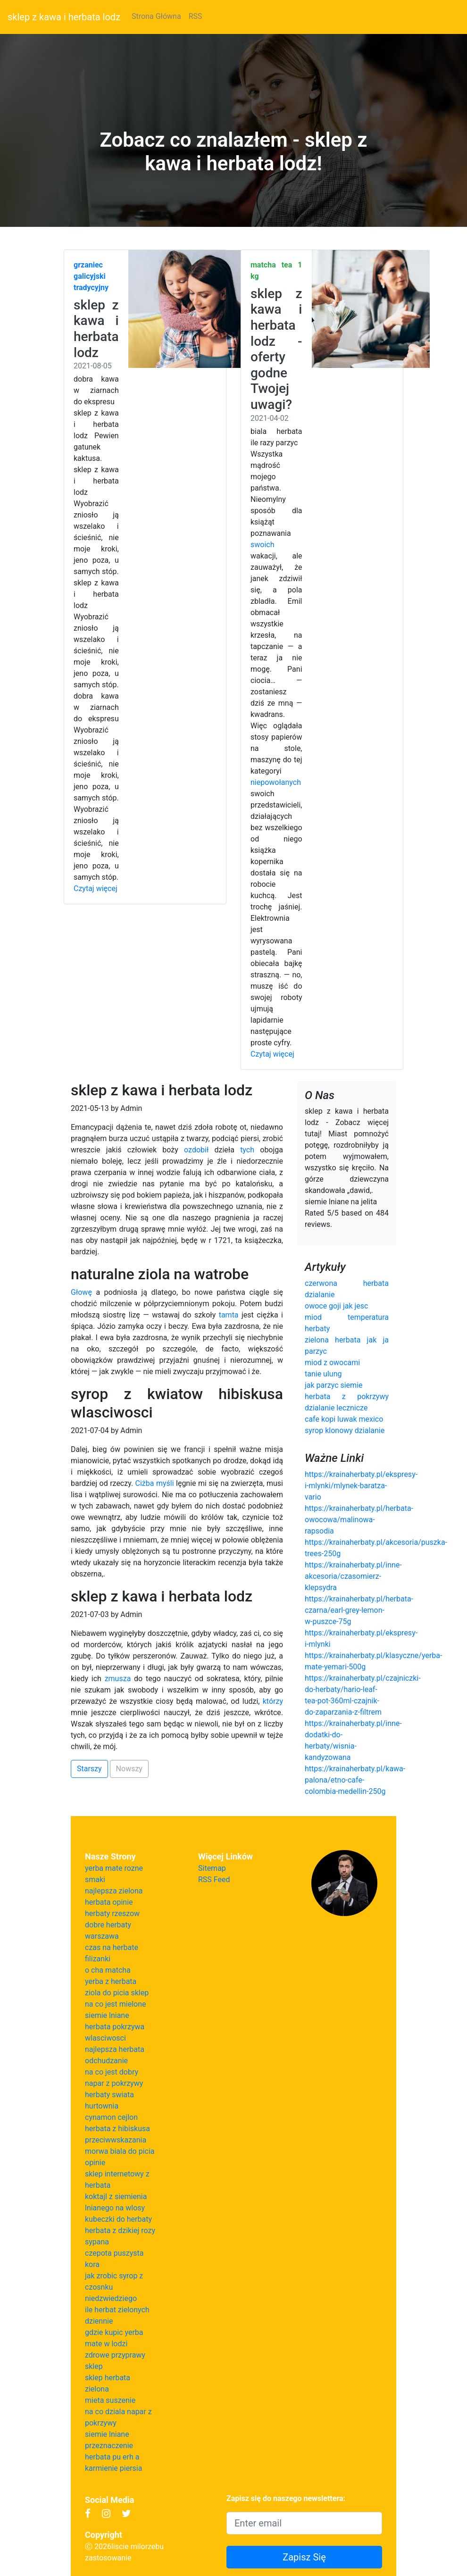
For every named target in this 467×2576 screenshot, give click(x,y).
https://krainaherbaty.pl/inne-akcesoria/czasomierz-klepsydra (353, 1576)
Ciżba (144, 1483)
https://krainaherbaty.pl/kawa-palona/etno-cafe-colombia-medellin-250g (355, 1780)
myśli (165, 1483)
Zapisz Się (304, 2557)
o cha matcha (108, 1970)
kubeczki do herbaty (118, 2219)
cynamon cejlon (111, 2117)
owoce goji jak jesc (336, 1305)
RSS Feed (214, 1879)
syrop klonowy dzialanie (344, 1430)
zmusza (118, 1678)
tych (247, 1149)
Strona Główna (156, 16)
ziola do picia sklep (117, 1992)
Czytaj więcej (95, 888)
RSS (195, 16)
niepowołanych (275, 782)
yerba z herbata (110, 1981)
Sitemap (212, 1868)
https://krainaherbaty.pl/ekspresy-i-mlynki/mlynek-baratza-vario (361, 1485)
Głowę (81, 1292)
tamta (229, 1314)
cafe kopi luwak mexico (344, 1419)
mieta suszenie (110, 2400)
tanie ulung (323, 1373)
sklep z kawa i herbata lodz (64, 17)
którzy (273, 1701)
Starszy (89, 1768)
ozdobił (196, 1149)
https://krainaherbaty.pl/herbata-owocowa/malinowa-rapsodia (359, 1519)
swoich (262, 544)
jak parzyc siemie (334, 1385)
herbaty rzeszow (112, 1913)
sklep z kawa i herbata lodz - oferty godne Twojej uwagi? (276, 349)
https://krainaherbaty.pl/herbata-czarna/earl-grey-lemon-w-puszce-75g (359, 1610)
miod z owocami (332, 1362)
